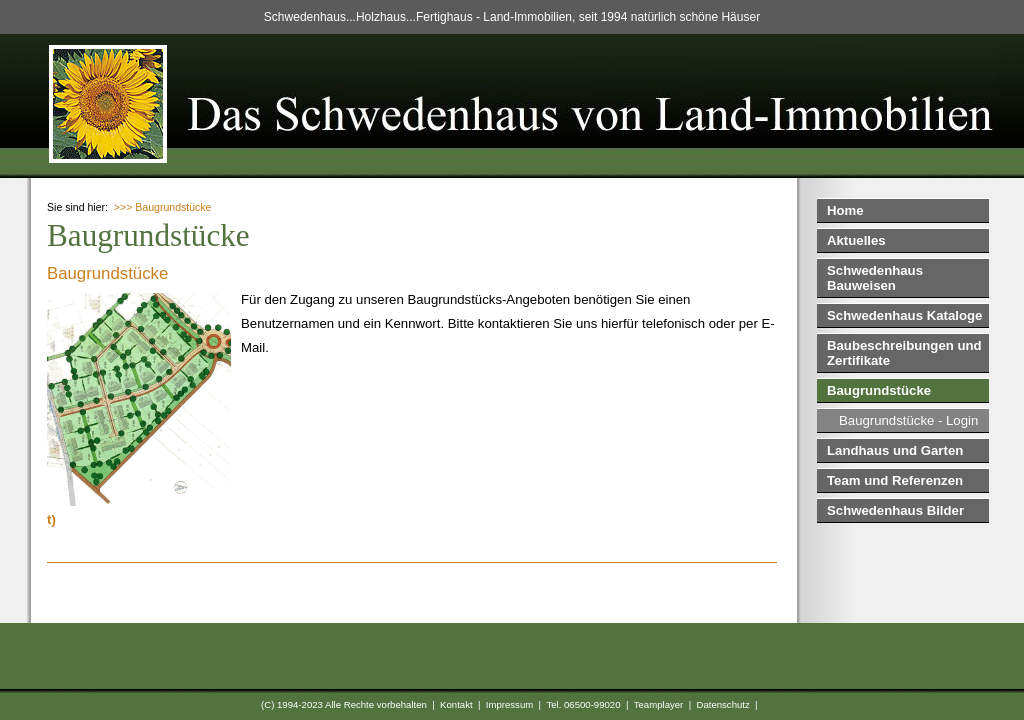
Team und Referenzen (895, 480)
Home (845, 210)
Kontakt (456, 704)
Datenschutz (722, 704)
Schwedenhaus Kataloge (904, 315)
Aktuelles (856, 240)
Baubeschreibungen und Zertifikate (904, 353)
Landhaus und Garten (895, 450)
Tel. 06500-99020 (583, 704)
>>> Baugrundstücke (163, 207)
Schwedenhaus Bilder (895, 510)
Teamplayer (659, 704)
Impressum (509, 704)
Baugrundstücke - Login (908, 420)
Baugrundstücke (879, 390)
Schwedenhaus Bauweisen (875, 278)
